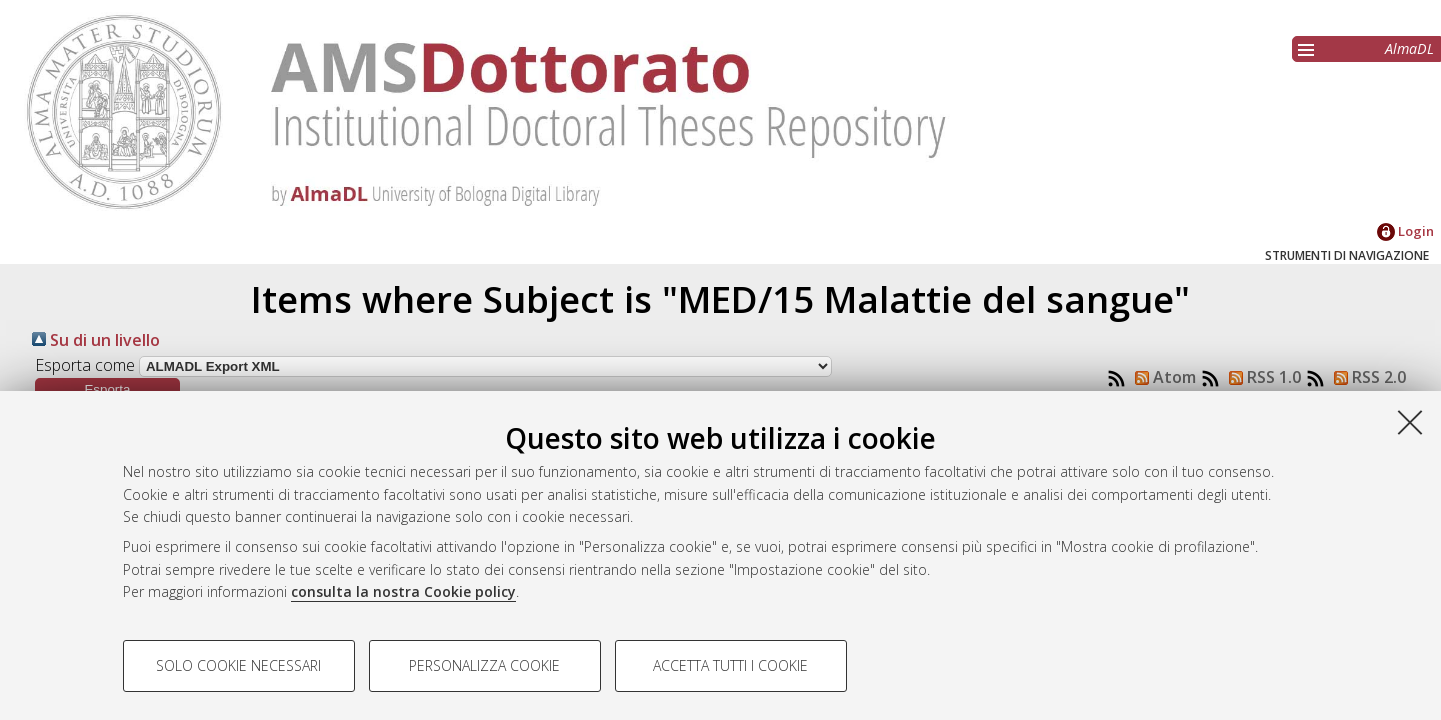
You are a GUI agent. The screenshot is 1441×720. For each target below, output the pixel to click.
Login (1405, 231)
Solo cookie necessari (238, 665)
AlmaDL (1409, 48)
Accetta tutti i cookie (730, 665)
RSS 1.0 (1261, 377)
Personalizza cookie (484, 665)
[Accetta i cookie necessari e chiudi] (1410, 422)
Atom (1161, 377)
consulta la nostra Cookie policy (403, 591)
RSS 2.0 (1366, 377)
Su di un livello (96, 340)
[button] (107, 389)
